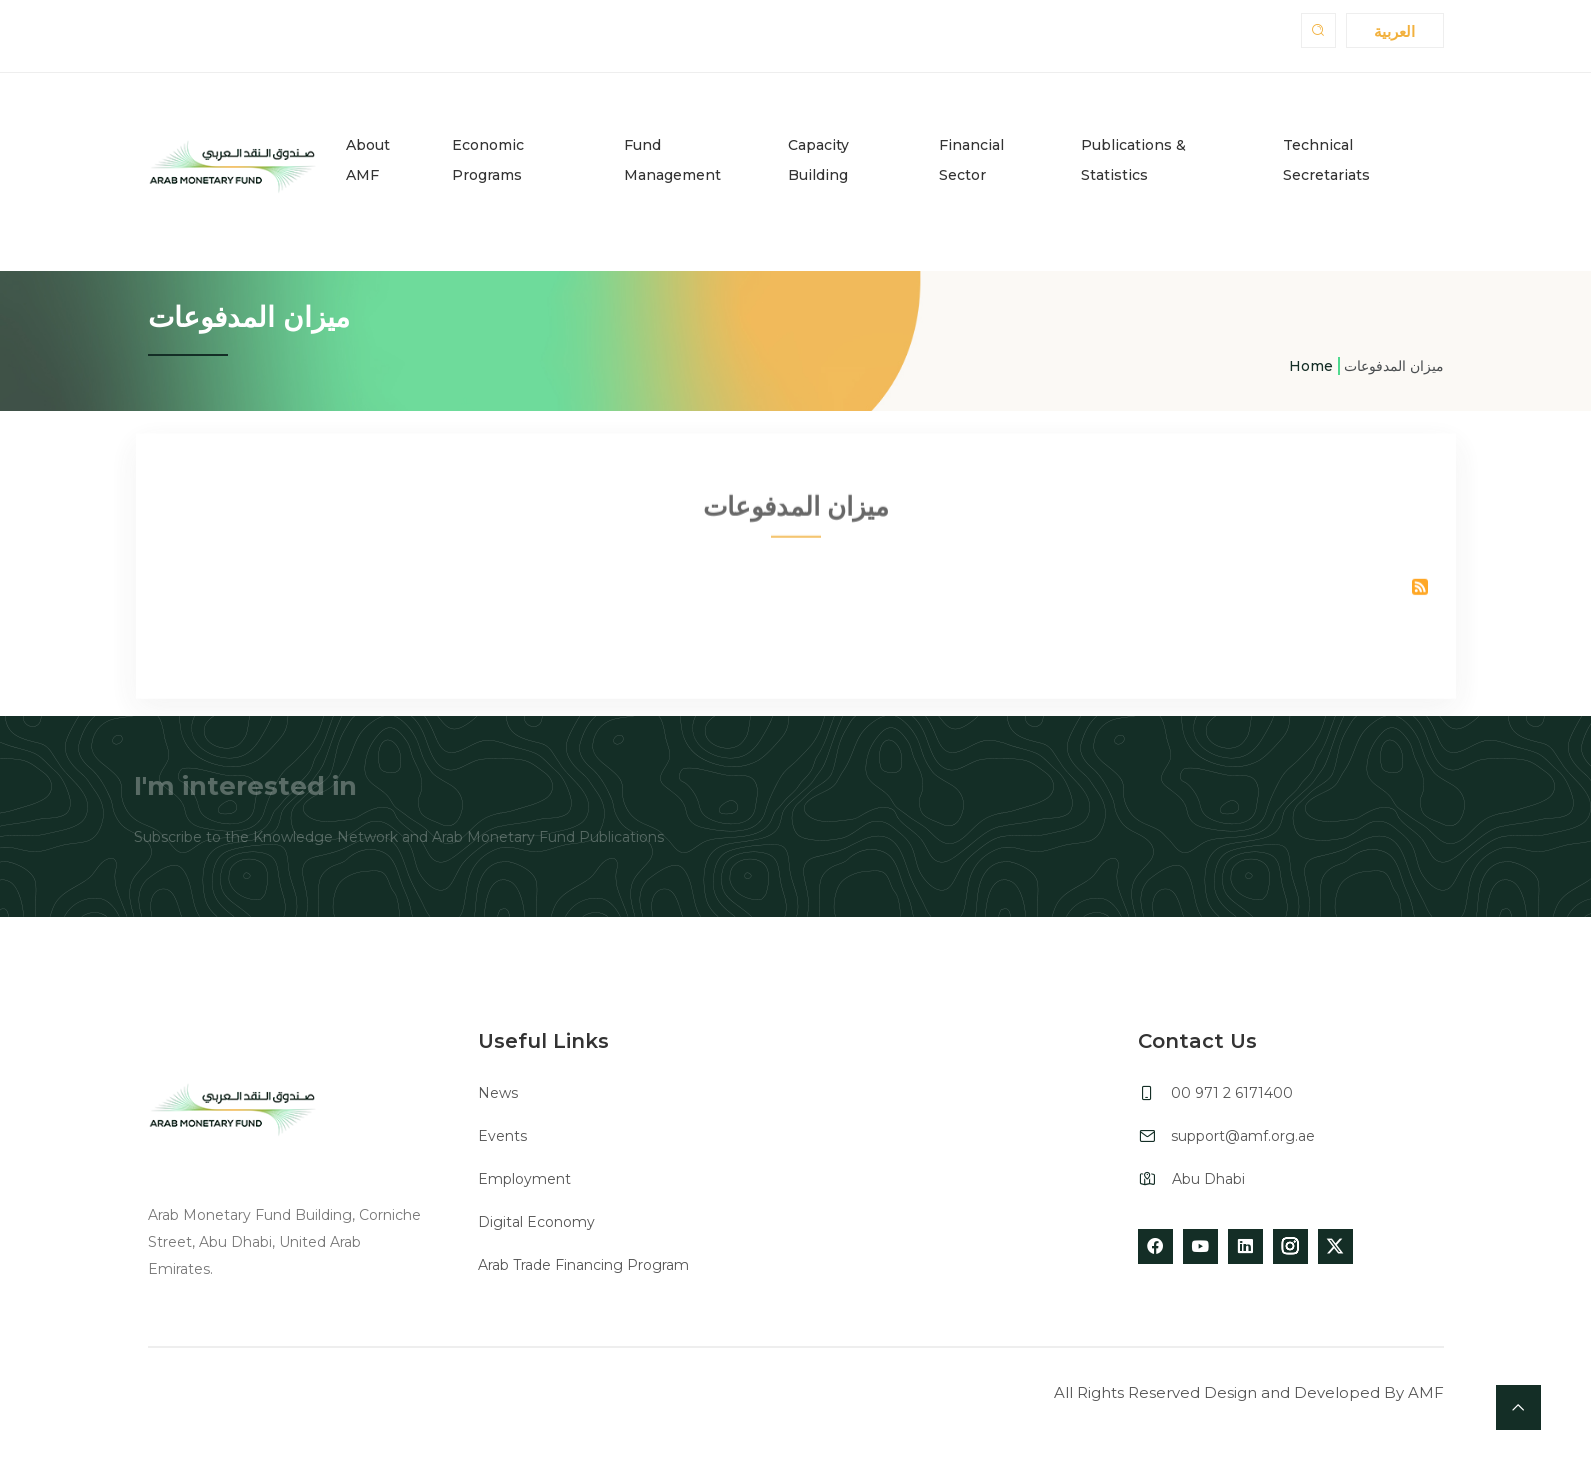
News (498, 1093)
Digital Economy (536, 1222)
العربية (1394, 31)
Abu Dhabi (1208, 1179)
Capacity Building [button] (818, 160)
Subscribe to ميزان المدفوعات (1420, 593)
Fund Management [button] (672, 160)
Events (502, 1136)
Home (1311, 366)
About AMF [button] (368, 160)
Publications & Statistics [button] (1133, 160)
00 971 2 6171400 (1232, 1093)
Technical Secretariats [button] (1326, 160)
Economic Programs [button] (488, 160)
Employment (524, 1179)
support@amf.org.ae (1243, 1136)
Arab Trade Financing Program (583, 1265)
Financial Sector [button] (971, 160)
